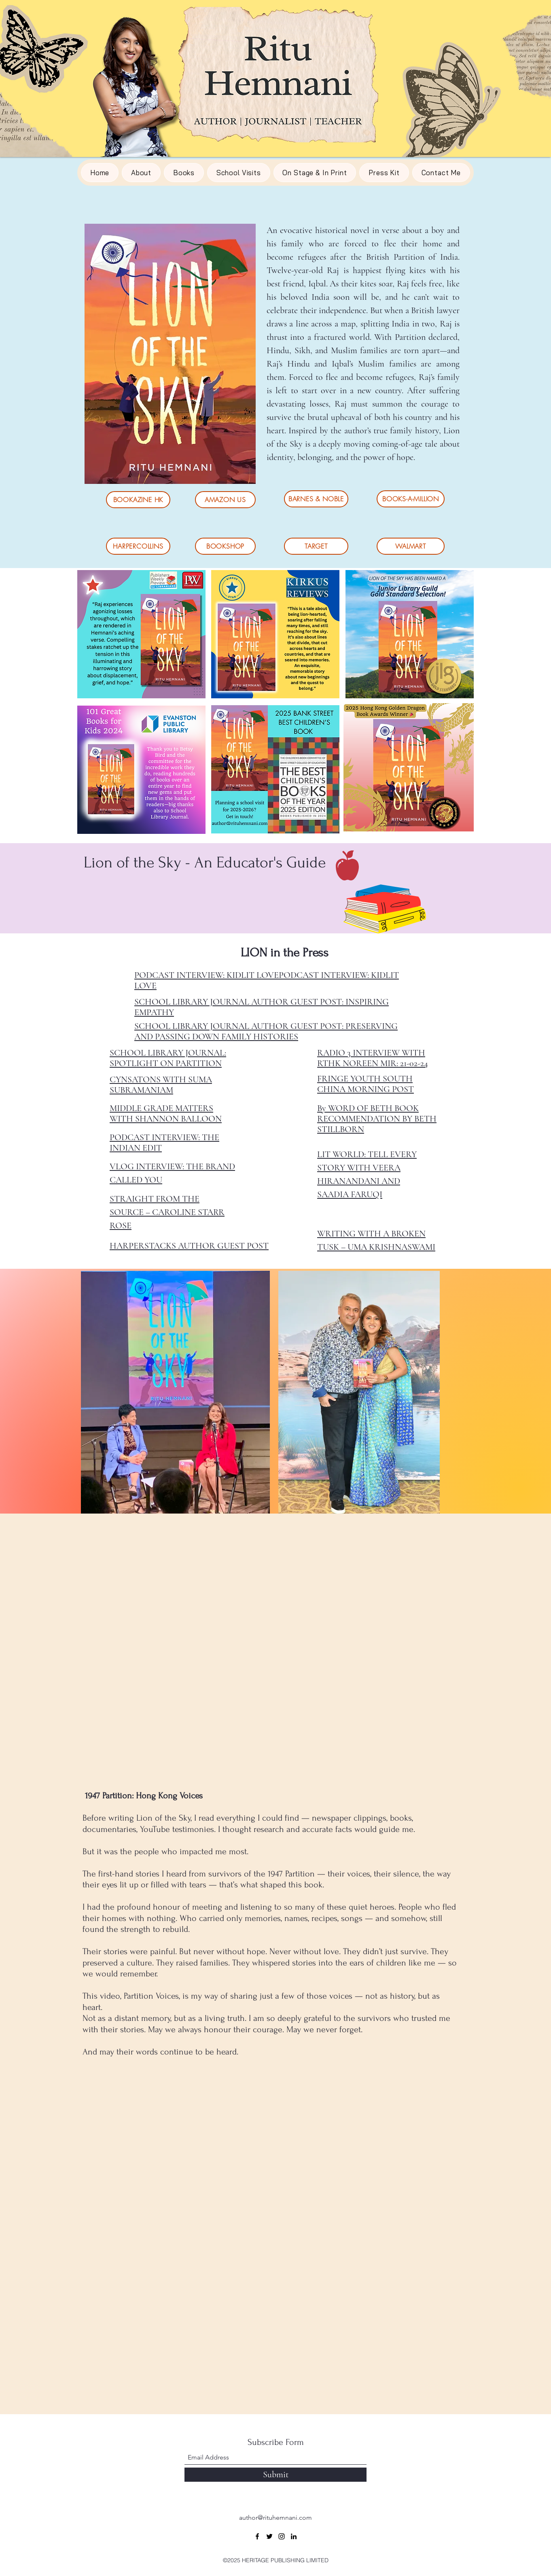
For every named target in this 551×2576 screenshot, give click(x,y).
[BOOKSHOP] (225, 546)
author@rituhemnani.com (275, 2517)
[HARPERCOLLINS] (138, 546)
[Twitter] (269, 2536)
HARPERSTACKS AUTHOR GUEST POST (189, 1245)
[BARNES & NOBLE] (316, 498)
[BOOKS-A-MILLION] (411, 498)
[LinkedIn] (294, 2536)
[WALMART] (411, 546)
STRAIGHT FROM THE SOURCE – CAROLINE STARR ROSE (167, 1212)
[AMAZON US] (225, 499)
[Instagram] (282, 2536)
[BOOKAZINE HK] (138, 499)
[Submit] (275, 2475)
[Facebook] (257, 2536)
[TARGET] (316, 546)
